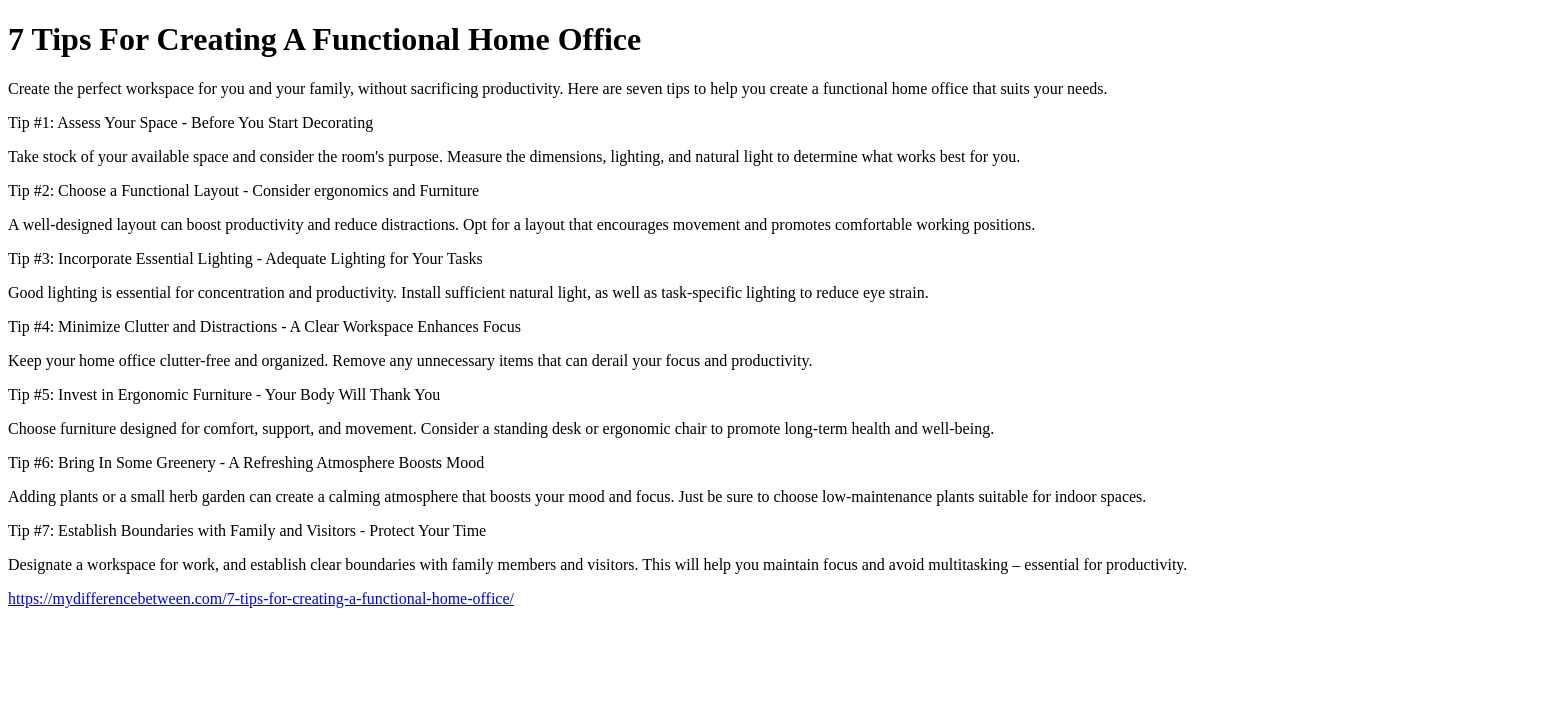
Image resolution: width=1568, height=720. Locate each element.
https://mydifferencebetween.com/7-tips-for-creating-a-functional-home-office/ (261, 598)
